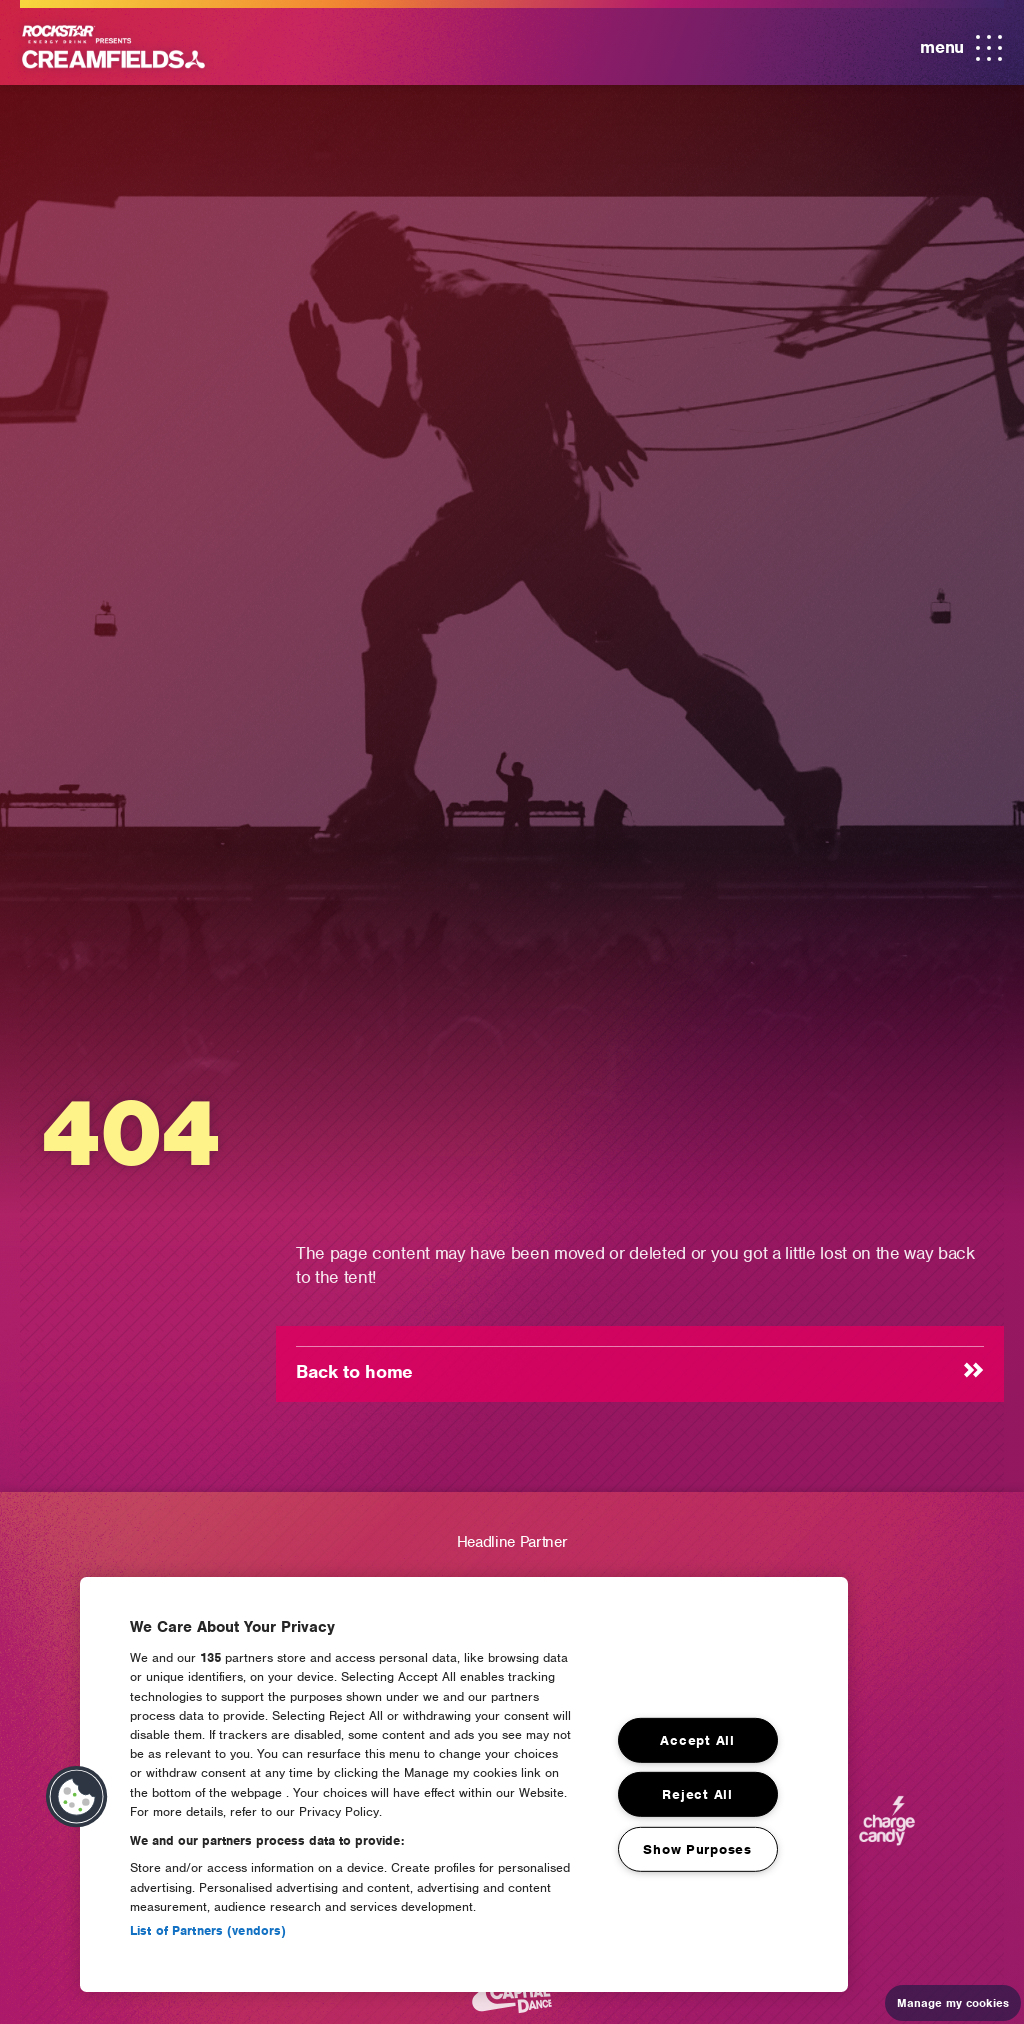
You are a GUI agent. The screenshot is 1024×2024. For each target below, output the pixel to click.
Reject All (697, 1794)
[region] (464, 1784)
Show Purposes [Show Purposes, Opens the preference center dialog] (697, 1849)
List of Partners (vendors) (208, 1930)
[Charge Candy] (887, 1829)
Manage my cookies (953, 2003)
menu (961, 49)
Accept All (697, 1740)
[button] (77, 1797)
